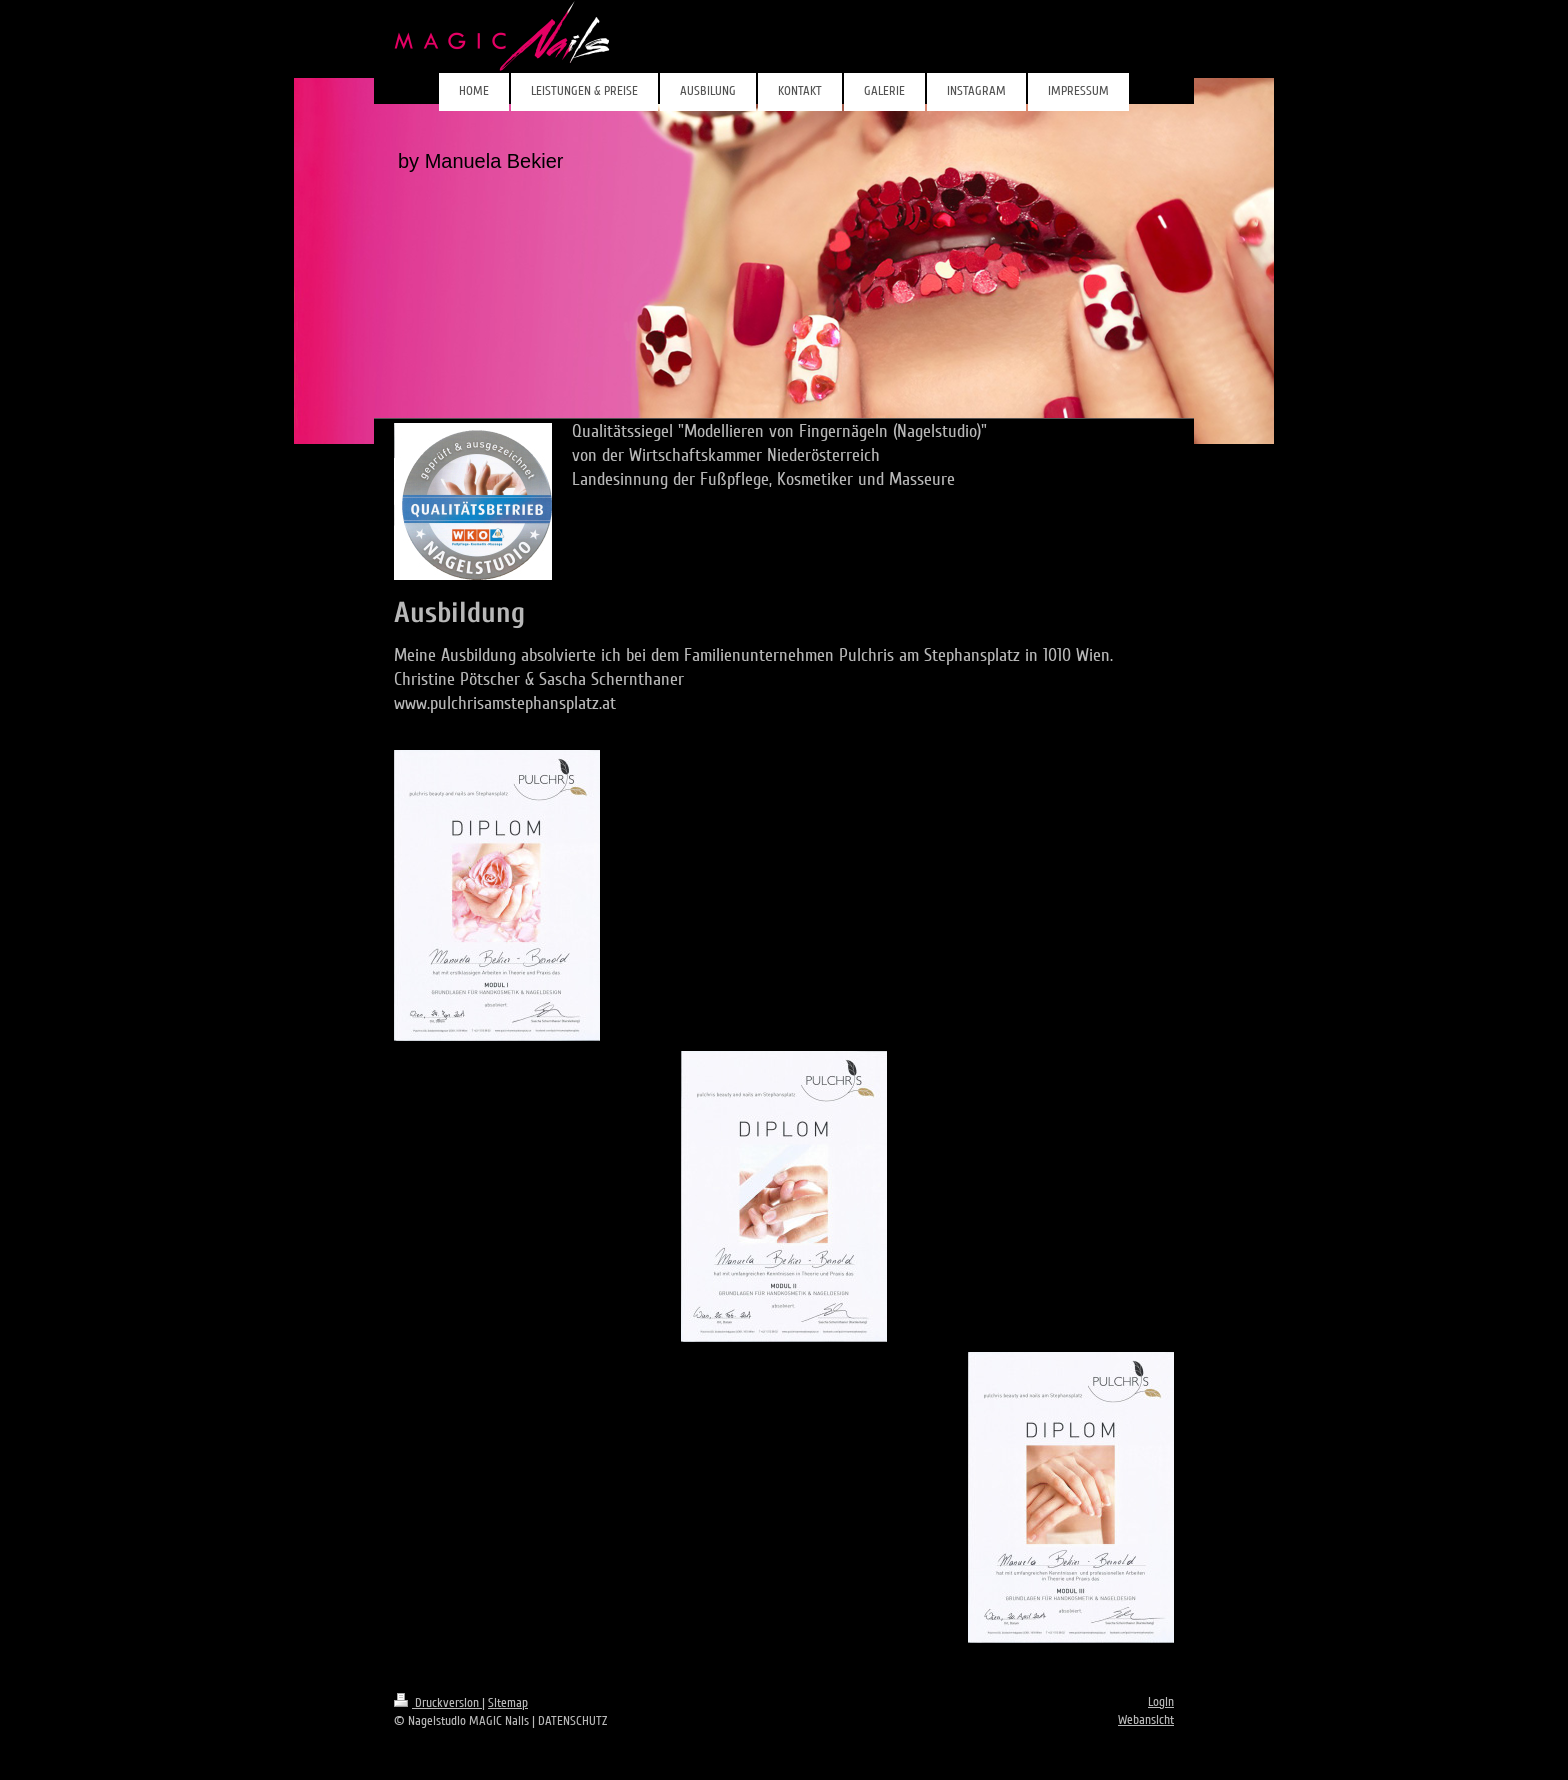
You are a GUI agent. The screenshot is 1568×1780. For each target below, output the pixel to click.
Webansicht (1146, 1720)
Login (1161, 1702)
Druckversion (438, 1703)
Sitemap (508, 1703)
